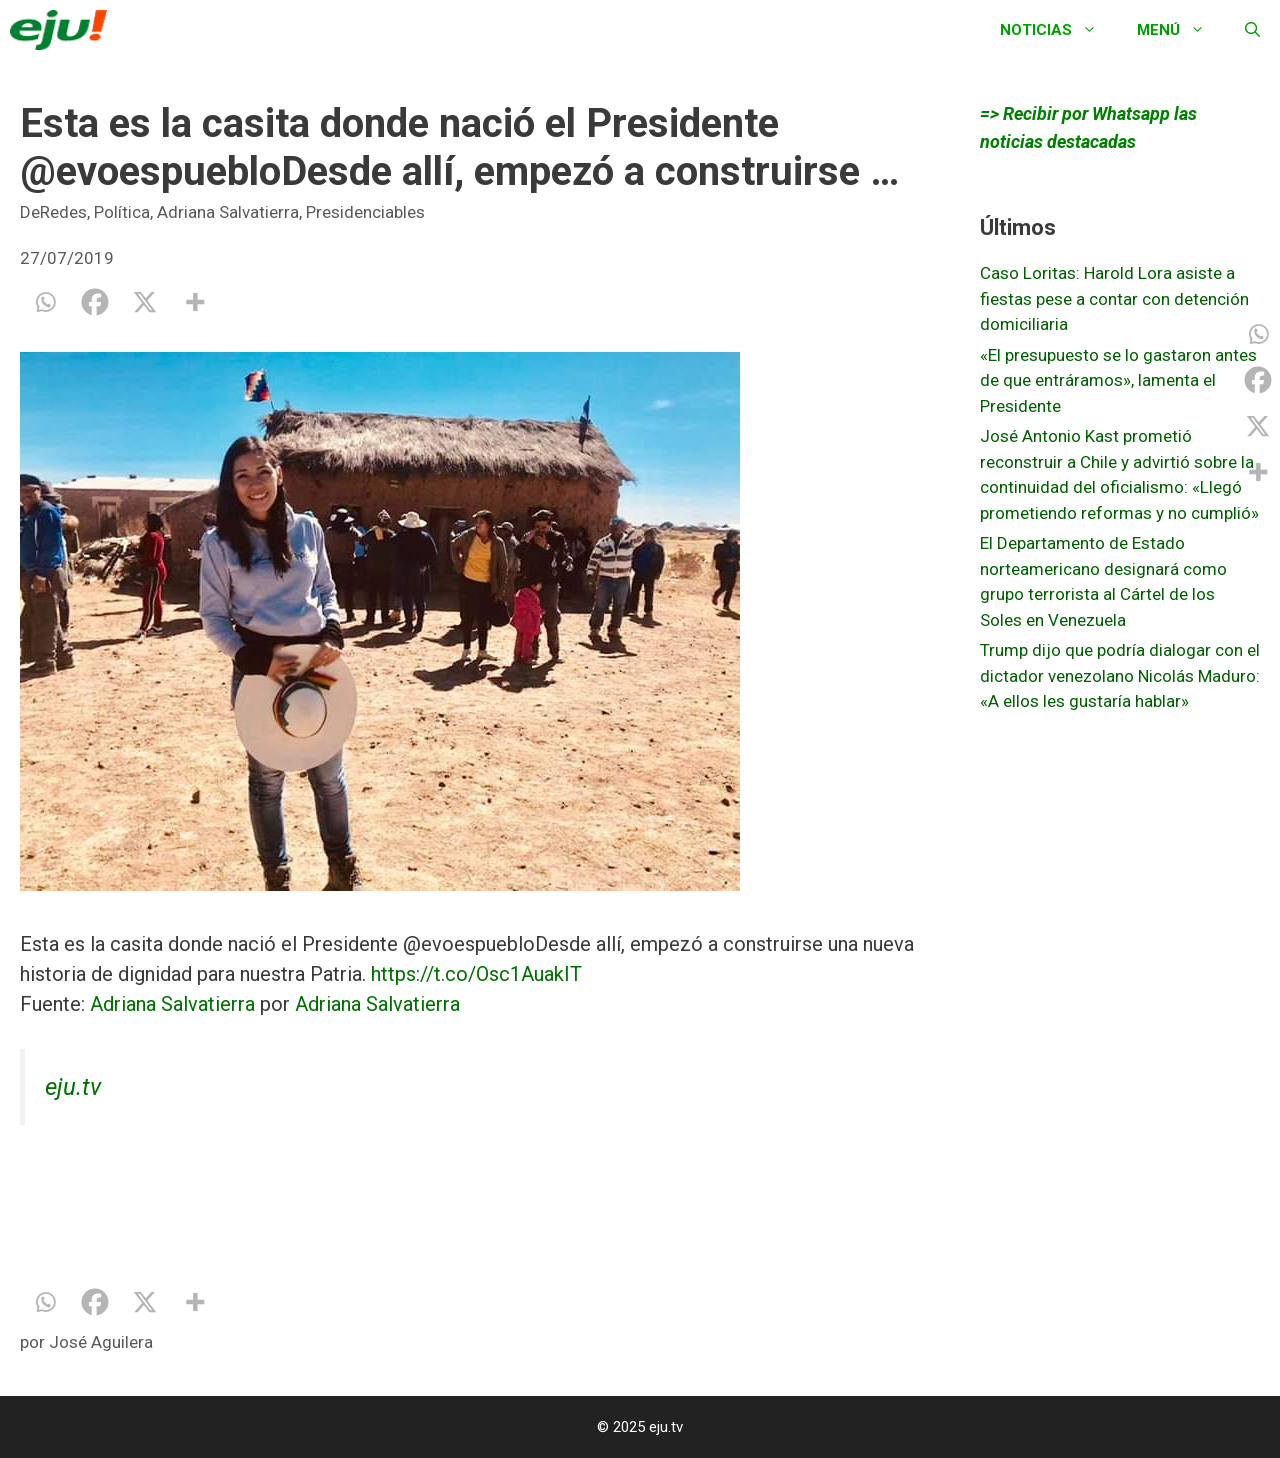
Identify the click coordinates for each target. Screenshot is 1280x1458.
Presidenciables (365, 212)
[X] (145, 302)
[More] (195, 302)
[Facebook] (95, 302)
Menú (1181, 30)
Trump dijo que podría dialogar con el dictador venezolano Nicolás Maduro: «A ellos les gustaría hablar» (1120, 675)
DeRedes (53, 212)
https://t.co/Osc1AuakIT (476, 974)
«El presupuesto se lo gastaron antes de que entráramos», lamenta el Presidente (1118, 380)
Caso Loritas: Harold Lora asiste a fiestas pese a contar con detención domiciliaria (1114, 298)
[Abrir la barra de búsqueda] (1252, 30)
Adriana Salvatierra (228, 212)
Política (122, 212)
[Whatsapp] (45, 302)
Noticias (1058, 30)
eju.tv (73, 1087)
